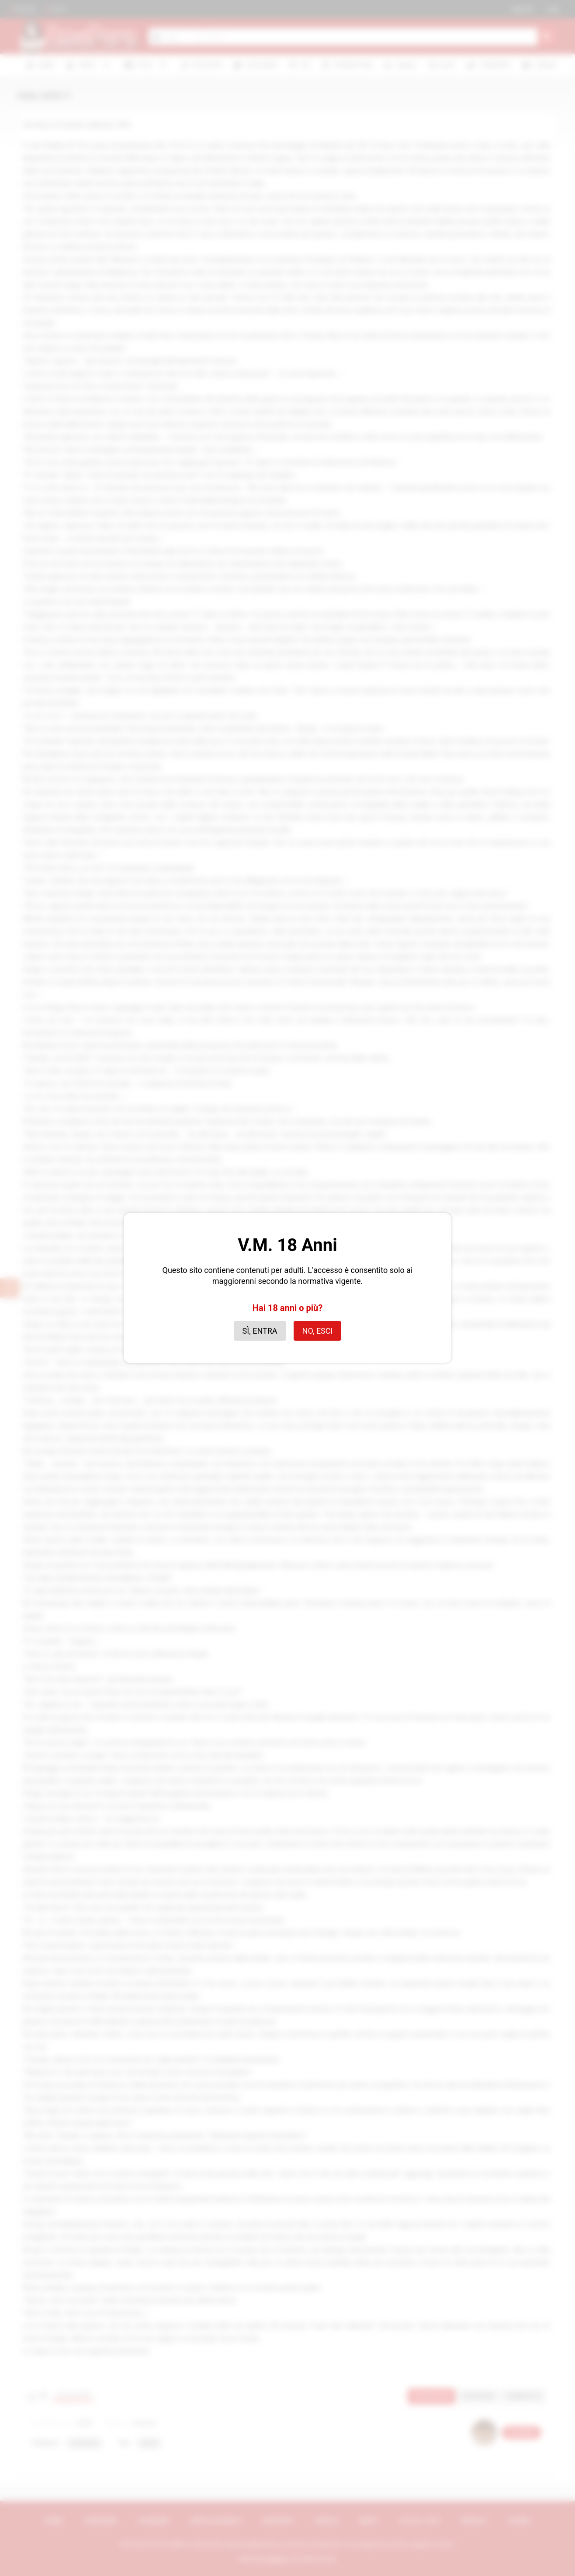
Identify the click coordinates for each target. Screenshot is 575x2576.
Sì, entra (259, 1330)
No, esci (317, 1330)
